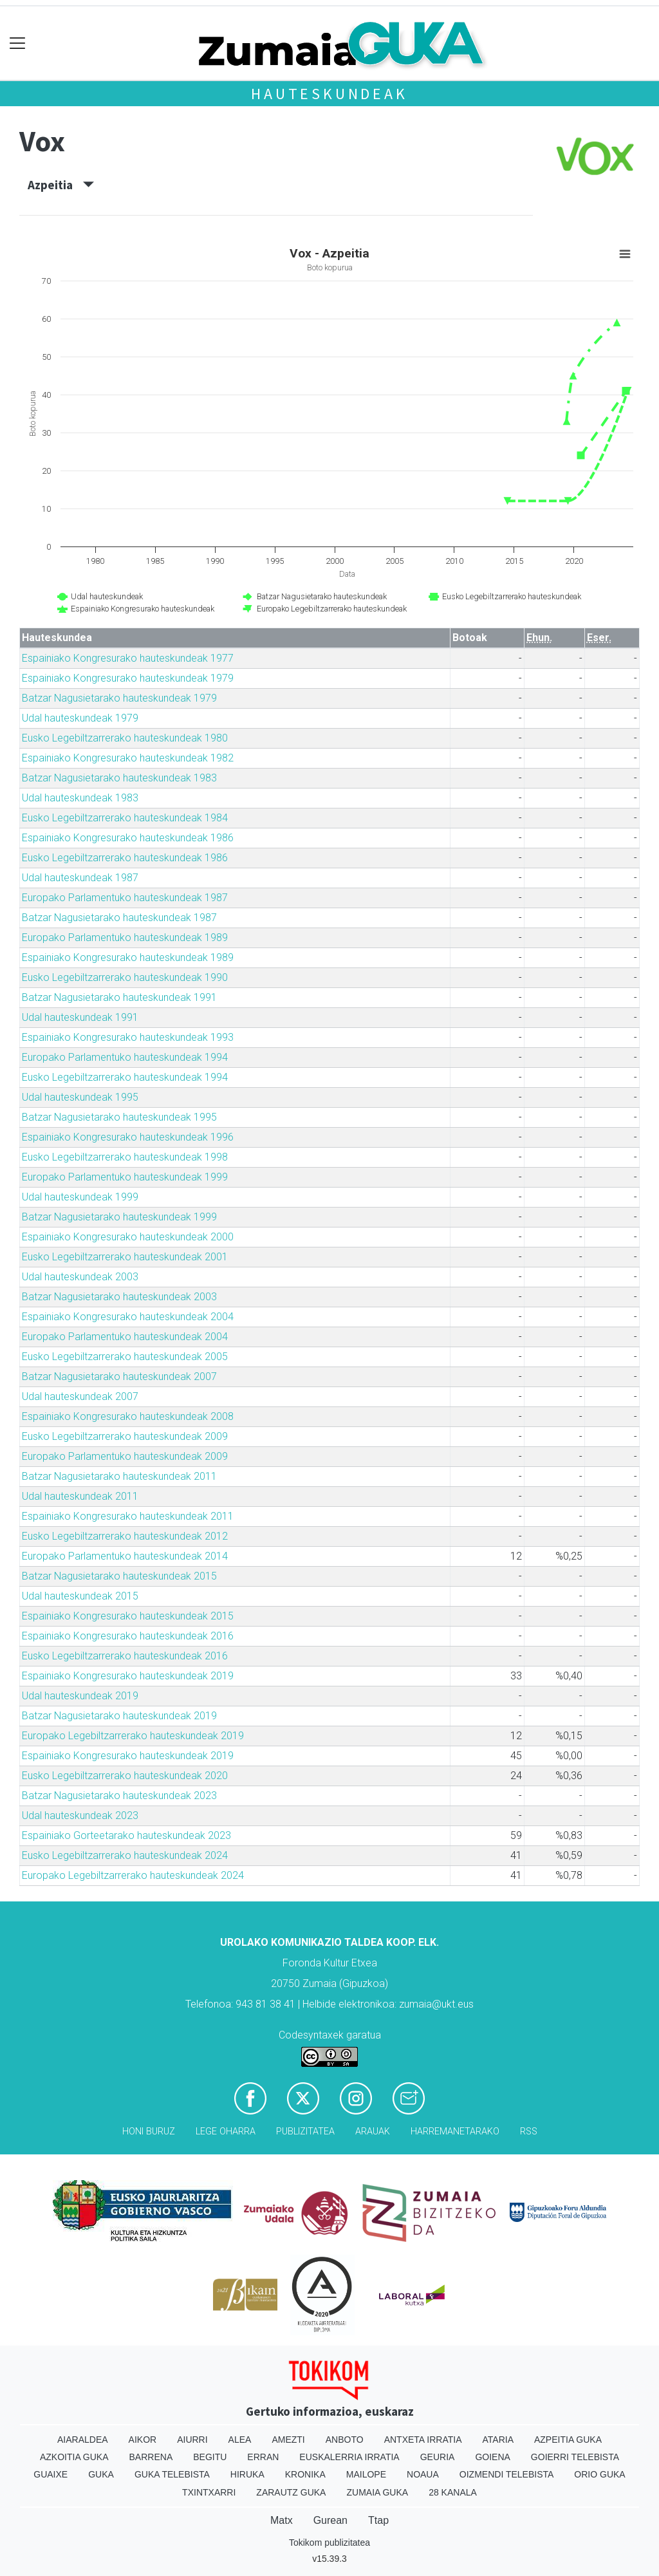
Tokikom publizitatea (329, 2542)
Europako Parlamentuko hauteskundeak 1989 (125, 937)
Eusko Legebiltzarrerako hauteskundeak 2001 (125, 1257)
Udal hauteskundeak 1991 (80, 1017)
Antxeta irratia (423, 2439)
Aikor (143, 2439)
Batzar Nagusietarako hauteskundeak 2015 (119, 1576)
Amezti (288, 2439)
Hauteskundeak (329, 94)
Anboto (345, 2439)
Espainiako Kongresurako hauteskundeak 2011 (128, 1516)
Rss (528, 2131)
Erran (263, 2457)
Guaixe (50, 2474)
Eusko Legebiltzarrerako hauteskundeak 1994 (125, 1077)
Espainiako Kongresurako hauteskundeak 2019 (128, 1676)
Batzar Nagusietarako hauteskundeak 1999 (119, 1217)
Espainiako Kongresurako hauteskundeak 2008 (128, 1416)
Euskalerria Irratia (349, 2457)
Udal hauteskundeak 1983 (80, 798)
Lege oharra (225, 2131)
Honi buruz (148, 2131)
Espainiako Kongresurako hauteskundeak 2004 (128, 1317)
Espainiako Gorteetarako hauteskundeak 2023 (126, 1835)
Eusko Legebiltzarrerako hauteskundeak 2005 (125, 1356)
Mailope (366, 2474)
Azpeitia (61, 184)
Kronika (305, 2474)
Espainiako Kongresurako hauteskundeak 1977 (128, 658)
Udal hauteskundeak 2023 (80, 1815)
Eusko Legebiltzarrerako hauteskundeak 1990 (125, 977)
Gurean (330, 2520)
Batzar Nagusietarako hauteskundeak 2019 (119, 1716)
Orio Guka (599, 2474)
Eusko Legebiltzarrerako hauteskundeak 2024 (125, 1855)
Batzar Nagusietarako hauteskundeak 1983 (119, 778)
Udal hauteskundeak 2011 (80, 1496)
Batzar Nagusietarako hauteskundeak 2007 (119, 1376)
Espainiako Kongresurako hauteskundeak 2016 (128, 1636)
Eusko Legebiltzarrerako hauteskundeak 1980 (125, 738)
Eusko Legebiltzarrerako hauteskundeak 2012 (125, 1536)
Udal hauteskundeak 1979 (80, 718)
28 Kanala (453, 2492)
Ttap (378, 2520)
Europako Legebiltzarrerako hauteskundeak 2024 (133, 1875)
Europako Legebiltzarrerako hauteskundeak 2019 (133, 1736)
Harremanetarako (455, 2131)
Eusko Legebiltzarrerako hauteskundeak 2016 (125, 1656)
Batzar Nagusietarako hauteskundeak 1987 (119, 917)
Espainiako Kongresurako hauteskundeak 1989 (128, 957)
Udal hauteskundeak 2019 (80, 1696)
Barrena (151, 2457)
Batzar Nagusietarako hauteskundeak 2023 (119, 1795)
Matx (281, 2520)
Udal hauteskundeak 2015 (80, 1596)
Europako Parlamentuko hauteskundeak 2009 (125, 1456)
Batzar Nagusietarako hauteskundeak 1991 (119, 997)
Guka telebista (172, 2474)
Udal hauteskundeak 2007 (80, 1396)
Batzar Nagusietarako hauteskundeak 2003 (119, 1297)
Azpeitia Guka (568, 2439)
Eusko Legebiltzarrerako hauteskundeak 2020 (125, 1775)
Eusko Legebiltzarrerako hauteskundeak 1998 (125, 1157)
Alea (240, 2439)
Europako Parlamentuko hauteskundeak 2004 (125, 1336)
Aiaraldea (82, 2439)
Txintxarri (209, 2492)
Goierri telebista (575, 2457)
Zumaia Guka (377, 2492)
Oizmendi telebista (506, 2474)
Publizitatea (305, 2131)
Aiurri (192, 2439)
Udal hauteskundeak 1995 (80, 1097)
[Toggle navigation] (18, 43)
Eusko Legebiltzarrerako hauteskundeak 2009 (125, 1436)
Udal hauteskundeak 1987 (80, 878)
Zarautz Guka (291, 2492)
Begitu (210, 2457)
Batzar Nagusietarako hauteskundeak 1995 (119, 1117)
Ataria (498, 2439)
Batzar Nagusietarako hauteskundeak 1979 (119, 698)
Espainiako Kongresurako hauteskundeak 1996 (128, 1137)
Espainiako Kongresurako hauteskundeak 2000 (128, 1237)
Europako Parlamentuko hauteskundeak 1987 (125, 897)
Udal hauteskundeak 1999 (80, 1197)
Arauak (372, 2131)
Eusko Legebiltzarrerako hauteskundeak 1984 (125, 818)
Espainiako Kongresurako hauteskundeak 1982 (128, 758)
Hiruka (247, 2474)
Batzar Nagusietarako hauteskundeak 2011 (119, 1476)
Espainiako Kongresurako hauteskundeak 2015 (128, 1616)
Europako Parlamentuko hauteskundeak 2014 (125, 1556)
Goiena (492, 2457)
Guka (101, 2474)
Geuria (437, 2457)
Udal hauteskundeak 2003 (80, 1277)
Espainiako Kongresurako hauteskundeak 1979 (128, 678)
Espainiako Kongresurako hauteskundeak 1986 (128, 838)
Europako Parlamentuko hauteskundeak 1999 (125, 1177)
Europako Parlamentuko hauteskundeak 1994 (125, 1057)
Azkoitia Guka (74, 2457)
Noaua (423, 2474)
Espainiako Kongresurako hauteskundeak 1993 (128, 1037)
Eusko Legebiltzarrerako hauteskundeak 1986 (125, 858)
